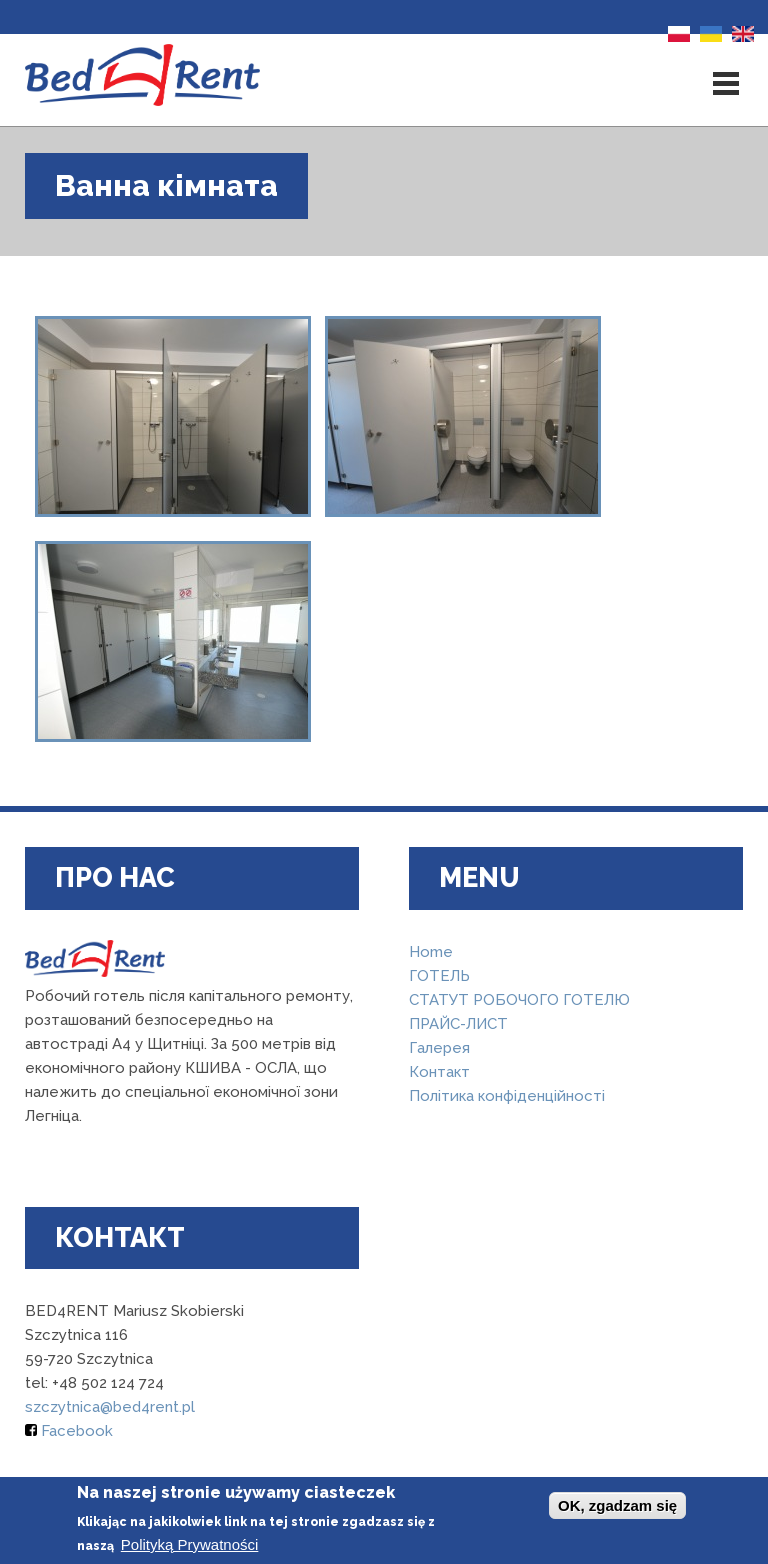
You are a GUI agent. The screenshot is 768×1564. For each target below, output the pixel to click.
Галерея (439, 1048)
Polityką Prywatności (190, 1544)
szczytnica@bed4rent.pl (110, 1407)
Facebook (69, 1431)
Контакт (439, 1072)
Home (431, 952)
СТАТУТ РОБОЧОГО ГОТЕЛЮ (519, 1000)
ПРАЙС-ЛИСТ (458, 1024)
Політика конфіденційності (507, 1096)
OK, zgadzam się (617, 1505)
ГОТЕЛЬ (439, 976)
